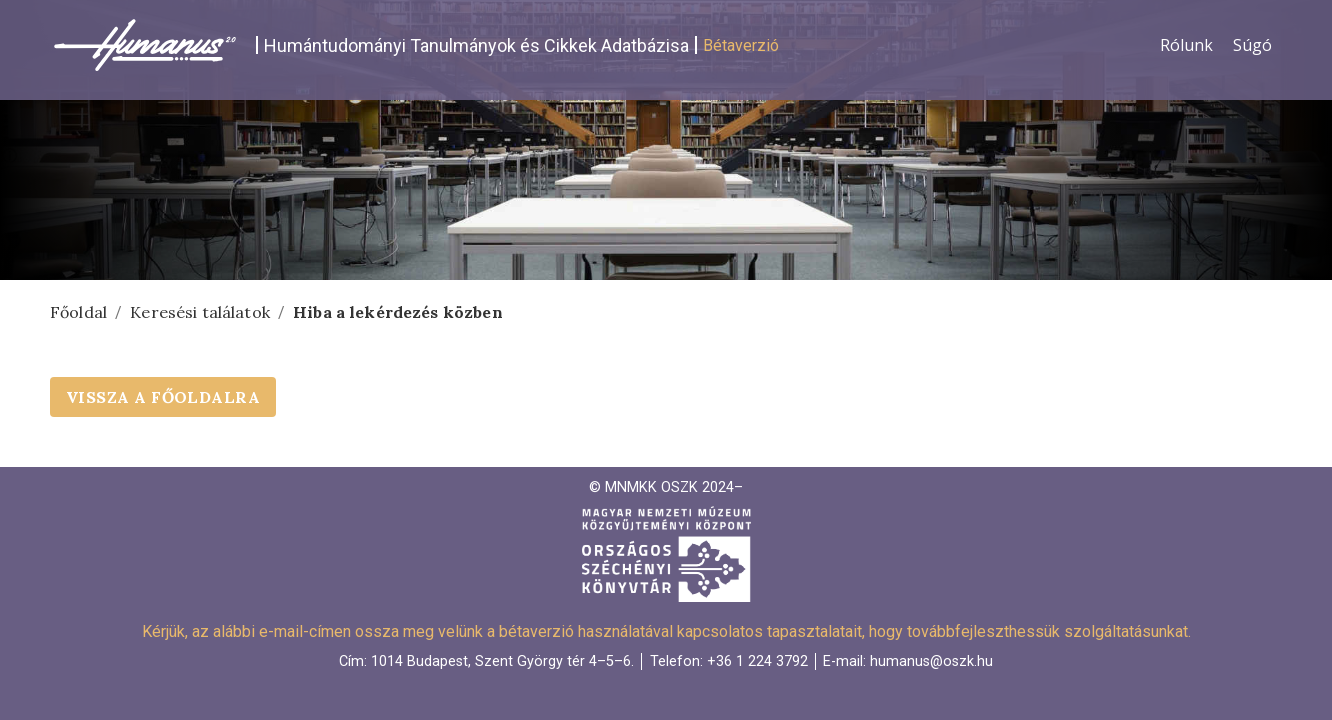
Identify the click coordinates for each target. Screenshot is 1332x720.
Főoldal (78, 312)
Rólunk (1186, 45)
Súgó (1252, 45)
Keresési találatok (200, 312)
